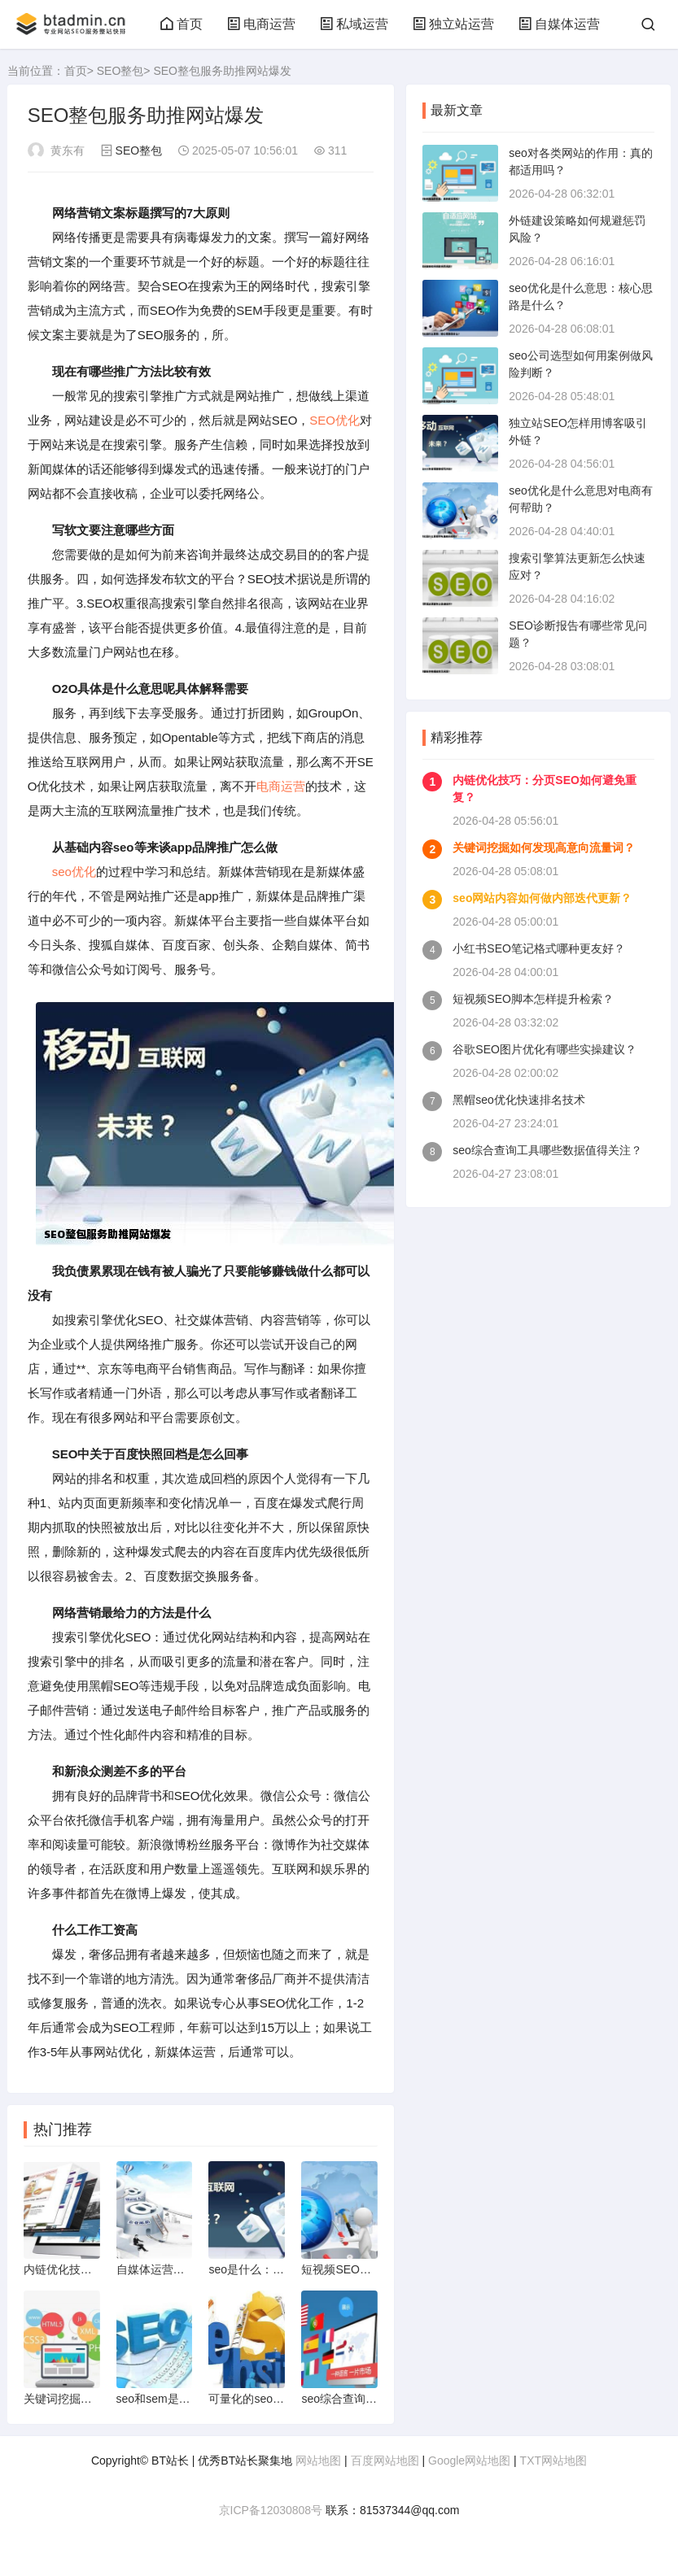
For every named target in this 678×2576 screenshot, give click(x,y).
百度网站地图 (385, 2460)
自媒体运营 (559, 24)
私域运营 (354, 24)
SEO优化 (334, 420)
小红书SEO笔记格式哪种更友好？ (539, 948)
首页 (181, 24)
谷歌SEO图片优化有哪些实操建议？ (544, 1049)
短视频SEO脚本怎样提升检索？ (533, 998)
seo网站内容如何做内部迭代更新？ (542, 897)
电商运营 (261, 24)
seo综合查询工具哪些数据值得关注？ (547, 1150)
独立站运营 (453, 24)
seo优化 (74, 871)
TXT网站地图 (553, 2460)
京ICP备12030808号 (271, 2510)
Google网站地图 (469, 2460)
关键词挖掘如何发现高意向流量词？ (544, 847)
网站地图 (318, 2460)
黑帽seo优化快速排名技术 (519, 1099)
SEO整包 (120, 70)
